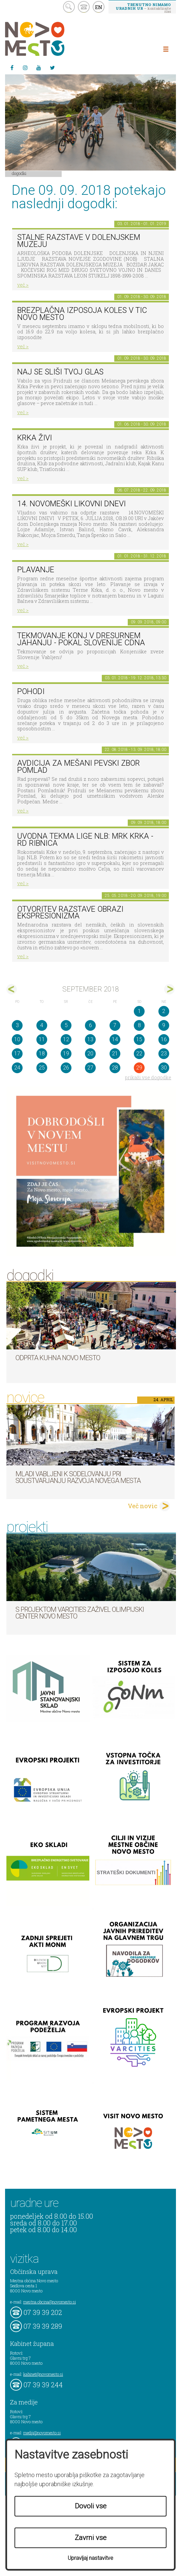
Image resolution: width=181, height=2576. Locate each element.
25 (42, 1067)
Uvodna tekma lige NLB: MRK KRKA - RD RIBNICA (85, 840)
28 (115, 1067)
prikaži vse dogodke (148, 1077)
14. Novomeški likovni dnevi (71, 503)
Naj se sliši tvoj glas (60, 371)
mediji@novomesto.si (42, 2432)
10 (17, 1039)
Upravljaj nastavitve (90, 2558)
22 (139, 1053)
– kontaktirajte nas (143, 7)
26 (66, 1067)
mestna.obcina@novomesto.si (49, 2302)
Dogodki (19, 173)
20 (90, 1053)
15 (139, 1039)
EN (98, 7)
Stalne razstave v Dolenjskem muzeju (78, 241)
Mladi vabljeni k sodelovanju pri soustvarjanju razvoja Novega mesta (78, 1477)
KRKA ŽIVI (34, 437)
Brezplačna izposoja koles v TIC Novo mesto (82, 314)
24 (17, 1067)
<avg (11, 989)
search (69, 7)
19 (66, 1053)
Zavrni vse (91, 2538)
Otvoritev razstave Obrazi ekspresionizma (70, 913)
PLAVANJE (35, 569)
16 (164, 1039)
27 (90, 1067)
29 (139, 1067)
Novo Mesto (50, 39)
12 (66, 1039)
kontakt (84, 7)
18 (42, 1053)
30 (164, 1067)
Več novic (142, 1506)
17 (17, 1053)
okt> (169, 989)
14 (115, 1039)
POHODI (30, 691)
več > (23, 285)
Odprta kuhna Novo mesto (58, 1358)
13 (90, 1039)
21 (115, 1053)
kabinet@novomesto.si (43, 2374)
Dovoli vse (91, 2506)
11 (42, 1039)
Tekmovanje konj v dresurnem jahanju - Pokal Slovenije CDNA (81, 639)
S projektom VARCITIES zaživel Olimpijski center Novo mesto (80, 1612)
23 (164, 1053)
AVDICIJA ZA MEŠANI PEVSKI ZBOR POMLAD (78, 767)
